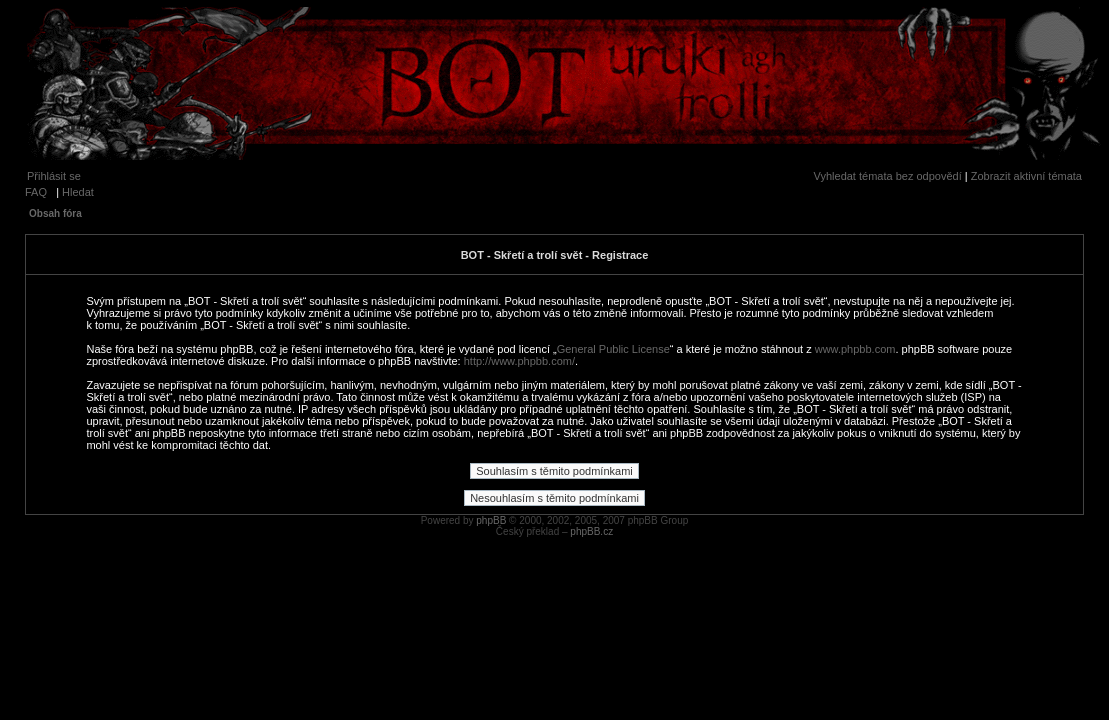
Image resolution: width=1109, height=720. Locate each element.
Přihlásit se (54, 176)
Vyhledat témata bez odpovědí (888, 176)
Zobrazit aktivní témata (1026, 176)
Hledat (78, 192)
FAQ (36, 192)
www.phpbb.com (855, 349)
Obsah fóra (55, 213)
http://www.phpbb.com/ (519, 361)
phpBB (491, 520)
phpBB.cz (591, 531)
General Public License (613, 349)
